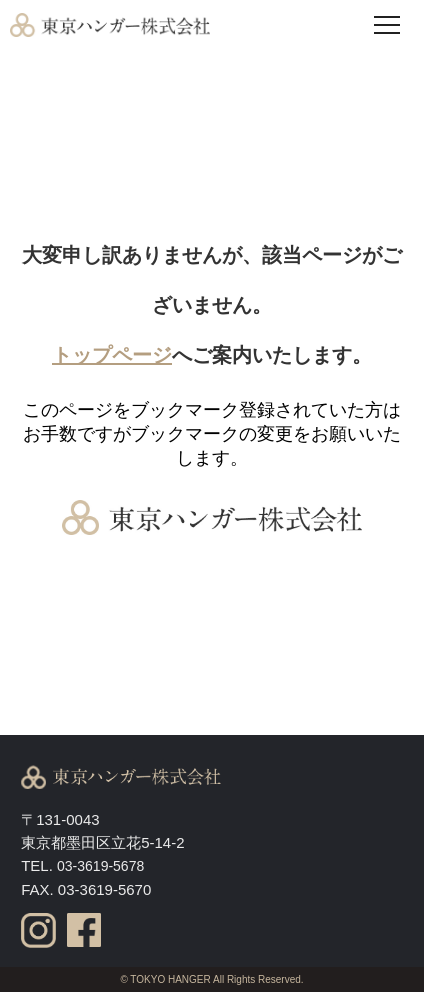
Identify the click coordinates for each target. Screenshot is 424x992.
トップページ (112, 355)
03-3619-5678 (100, 866)
